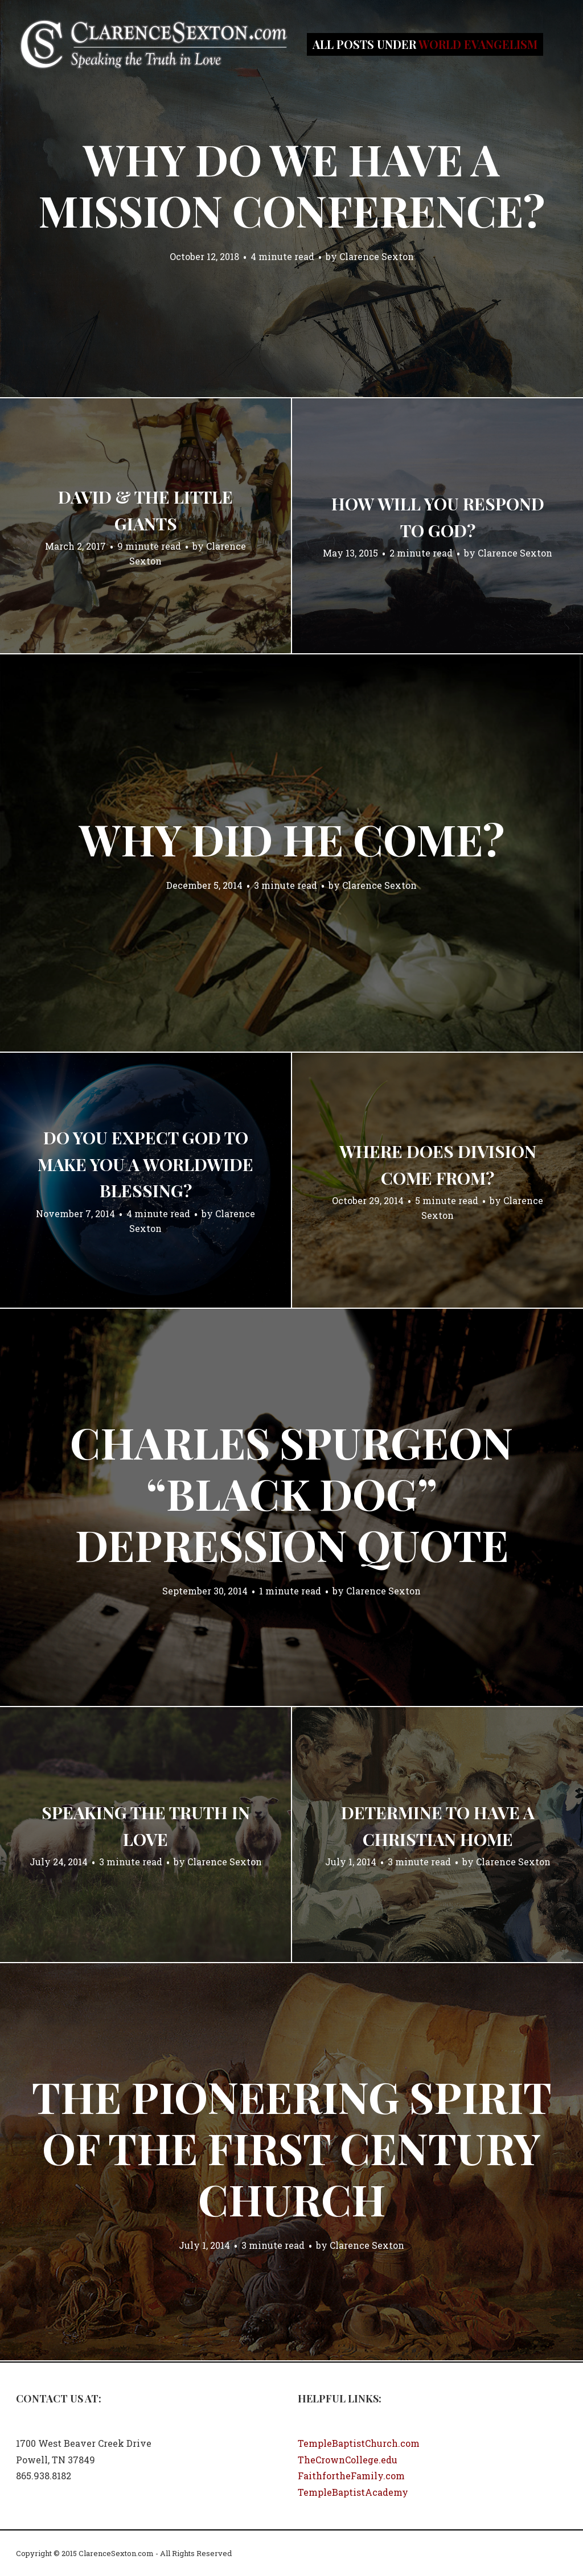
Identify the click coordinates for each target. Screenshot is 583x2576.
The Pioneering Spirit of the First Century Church (292, 2147)
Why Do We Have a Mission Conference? (291, 184)
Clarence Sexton (376, 256)
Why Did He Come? (291, 838)
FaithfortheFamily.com (351, 2476)
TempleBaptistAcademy (353, 2492)
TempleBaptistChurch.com (359, 2443)
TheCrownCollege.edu (347, 2460)
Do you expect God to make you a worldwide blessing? (145, 1164)
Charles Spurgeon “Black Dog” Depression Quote (291, 1493)
